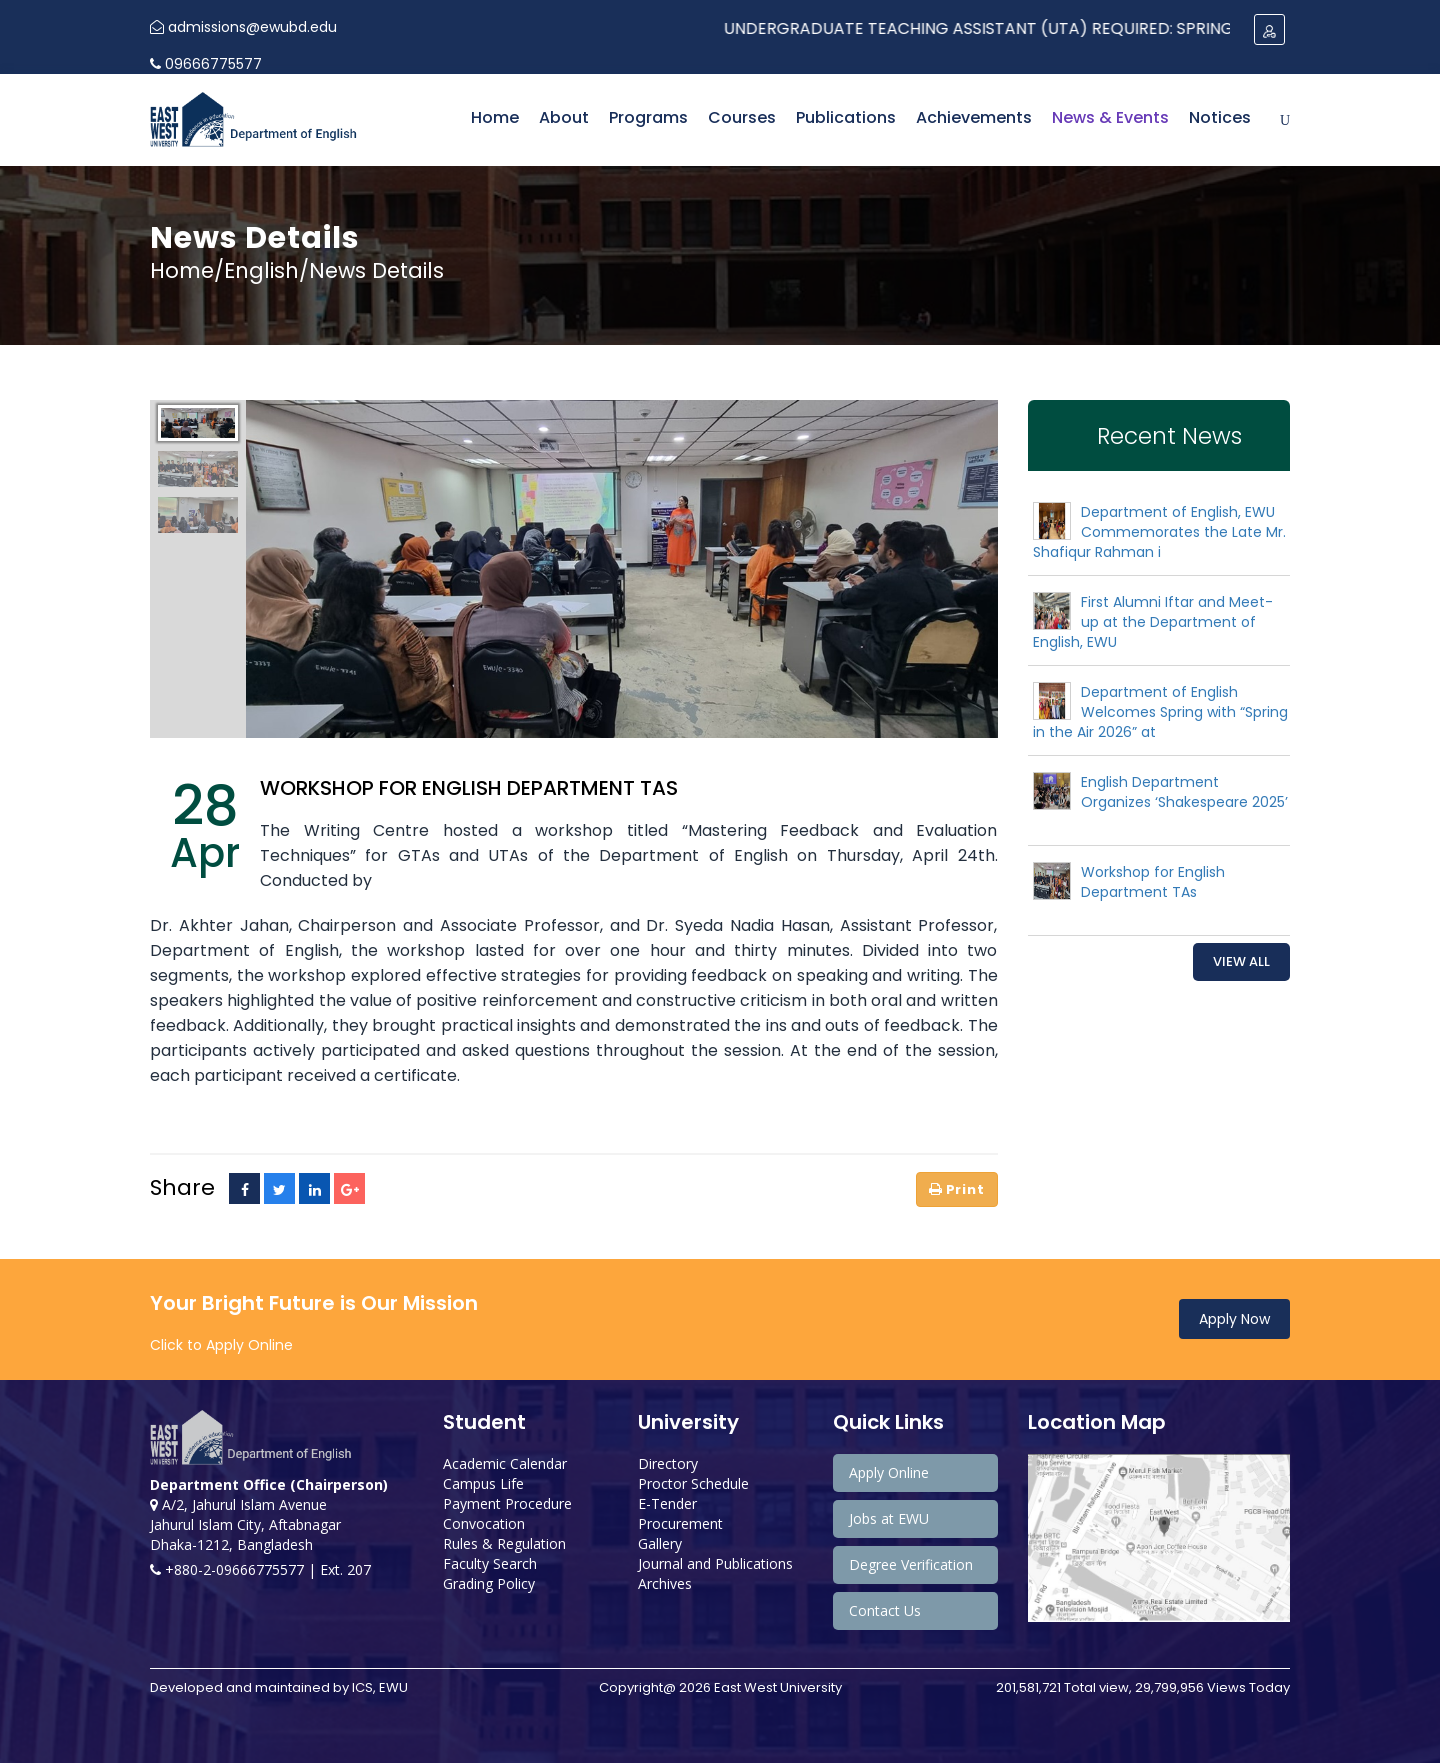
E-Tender (667, 1503)
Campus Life (483, 1483)
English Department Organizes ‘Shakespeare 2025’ (1184, 792)
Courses (742, 117)
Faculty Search (490, 1563)
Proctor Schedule (693, 1483)
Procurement (680, 1523)
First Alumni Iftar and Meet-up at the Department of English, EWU (1153, 622)
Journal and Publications (715, 1563)
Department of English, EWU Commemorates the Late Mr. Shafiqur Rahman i (1159, 532)
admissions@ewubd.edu (243, 27)
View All (1241, 961)
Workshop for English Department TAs (1153, 882)
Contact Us (885, 1610)
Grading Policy (489, 1583)
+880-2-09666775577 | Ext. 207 (260, 1569)
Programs (648, 117)
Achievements (974, 117)
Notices (1220, 117)
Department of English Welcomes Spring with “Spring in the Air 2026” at (1160, 712)
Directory (668, 1463)
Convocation (484, 1523)
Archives (665, 1583)
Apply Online (889, 1472)
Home (495, 117)
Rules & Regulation (504, 1543)
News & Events (1110, 117)
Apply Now (1234, 1319)
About (564, 117)
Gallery (660, 1543)
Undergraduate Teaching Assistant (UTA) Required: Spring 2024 (1046, 28)
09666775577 (206, 64)
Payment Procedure (507, 1503)
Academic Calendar (505, 1463)
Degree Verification (911, 1564)
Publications (846, 117)
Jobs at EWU (889, 1518)
